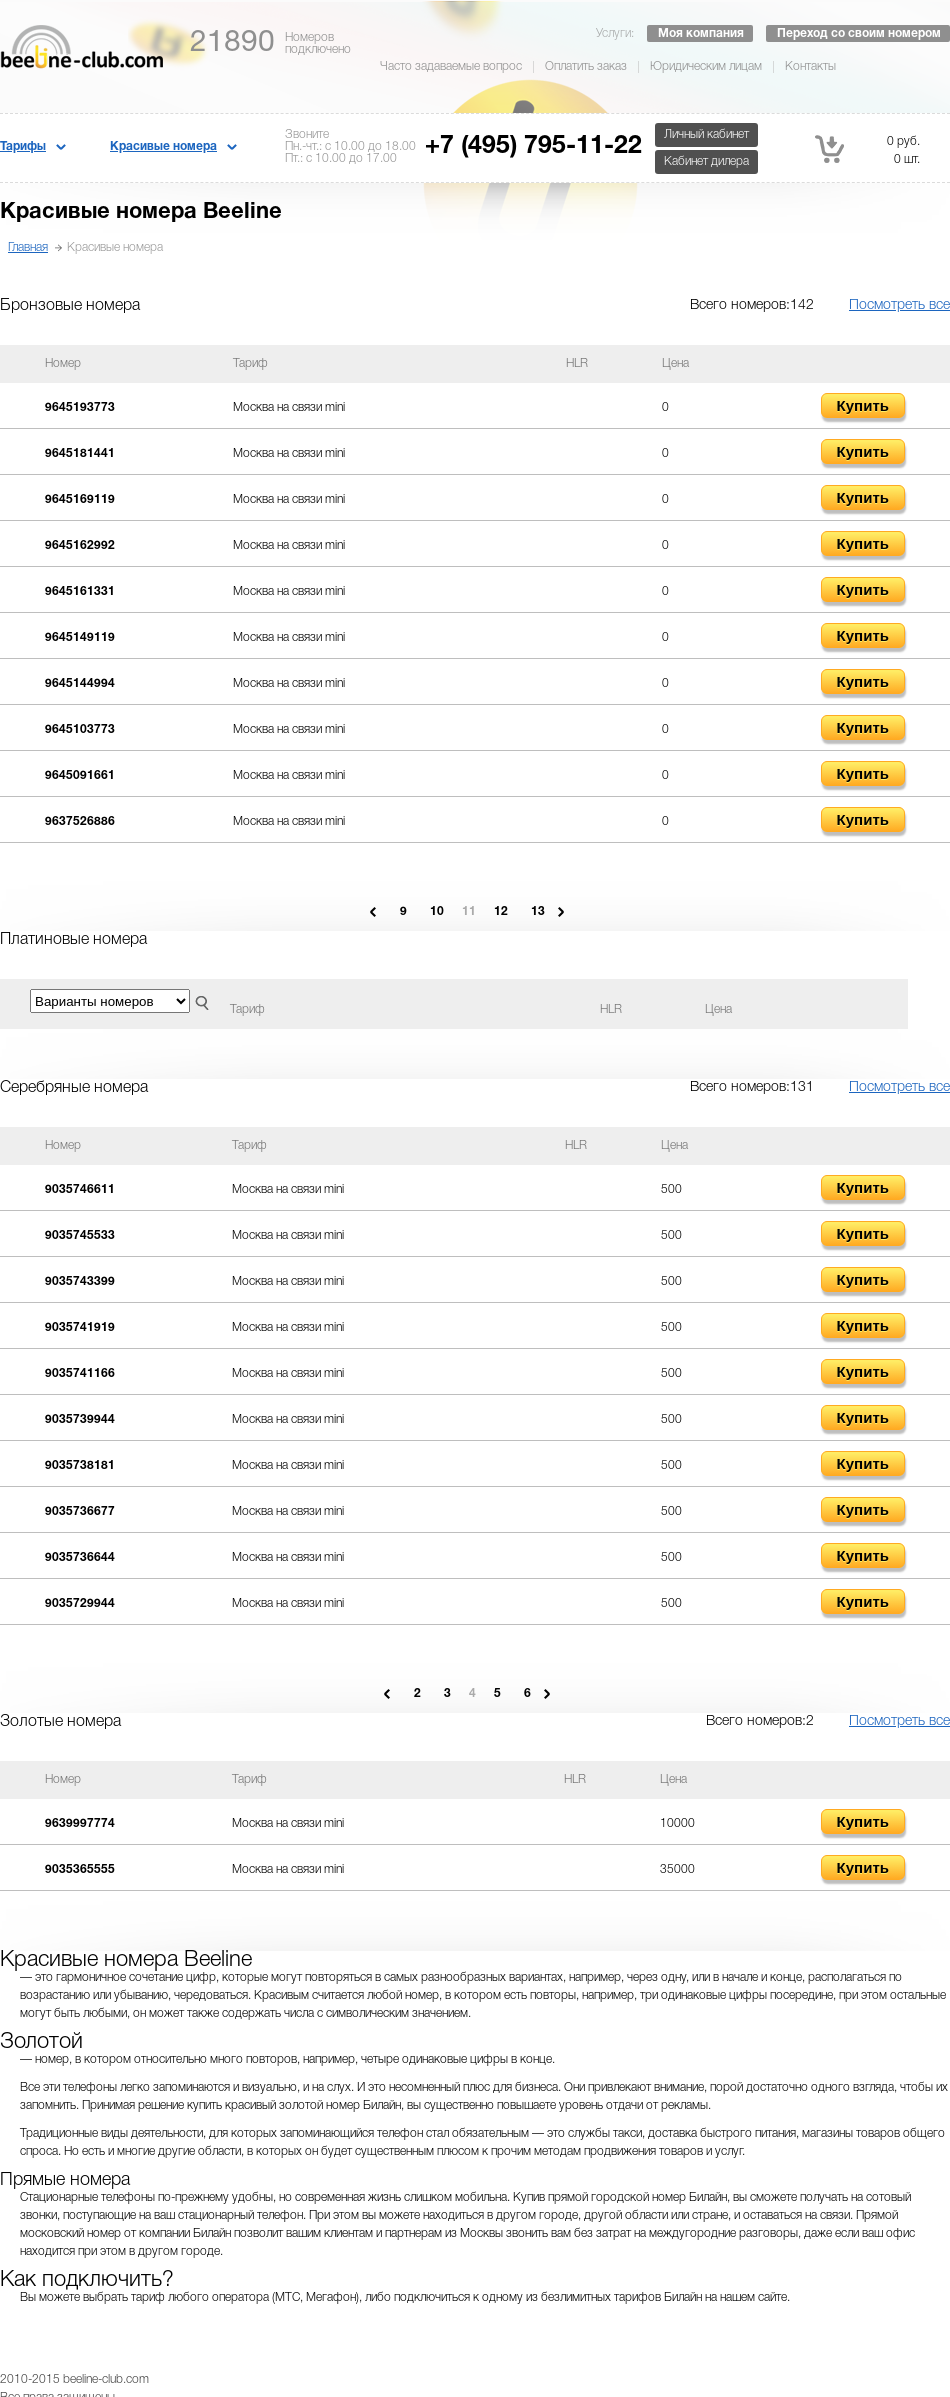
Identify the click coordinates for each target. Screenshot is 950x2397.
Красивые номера (163, 146)
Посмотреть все (899, 305)
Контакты (810, 66)
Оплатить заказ (586, 66)
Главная (28, 247)
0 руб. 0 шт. (867, 149)
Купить (863, 405)
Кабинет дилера (706, 161)
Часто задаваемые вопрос (451, 66)
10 (437, 911)
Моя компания (701, 33)
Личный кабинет (706, 134)
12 (501, 911)
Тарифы (23, 146)
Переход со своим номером (859, 33)
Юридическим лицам (706, 66)
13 (538, 911)
